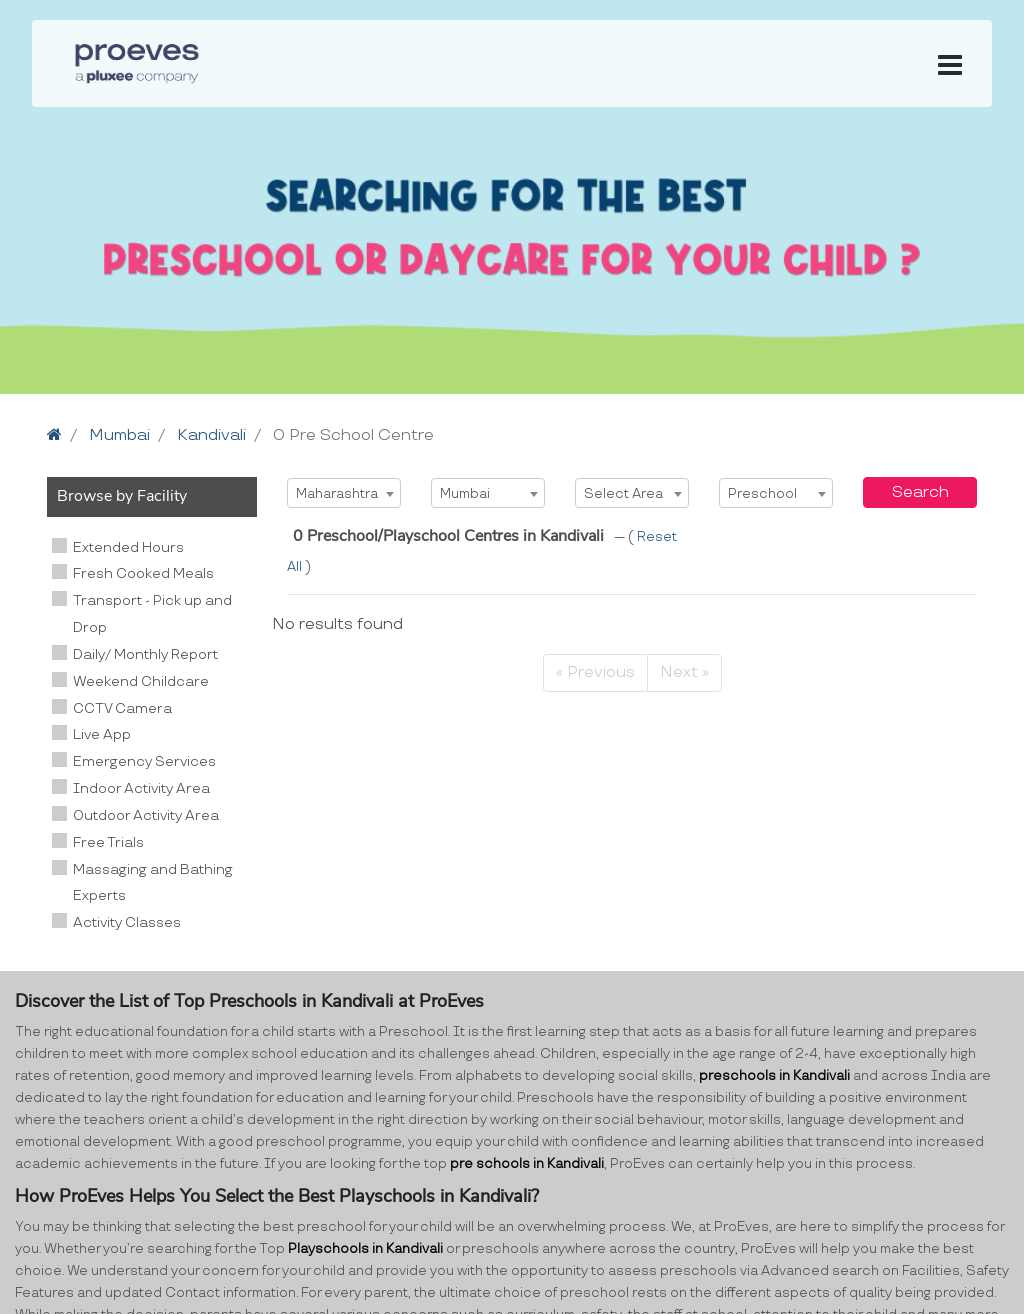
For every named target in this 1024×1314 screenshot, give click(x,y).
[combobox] (344, 493)
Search (920, 492)
